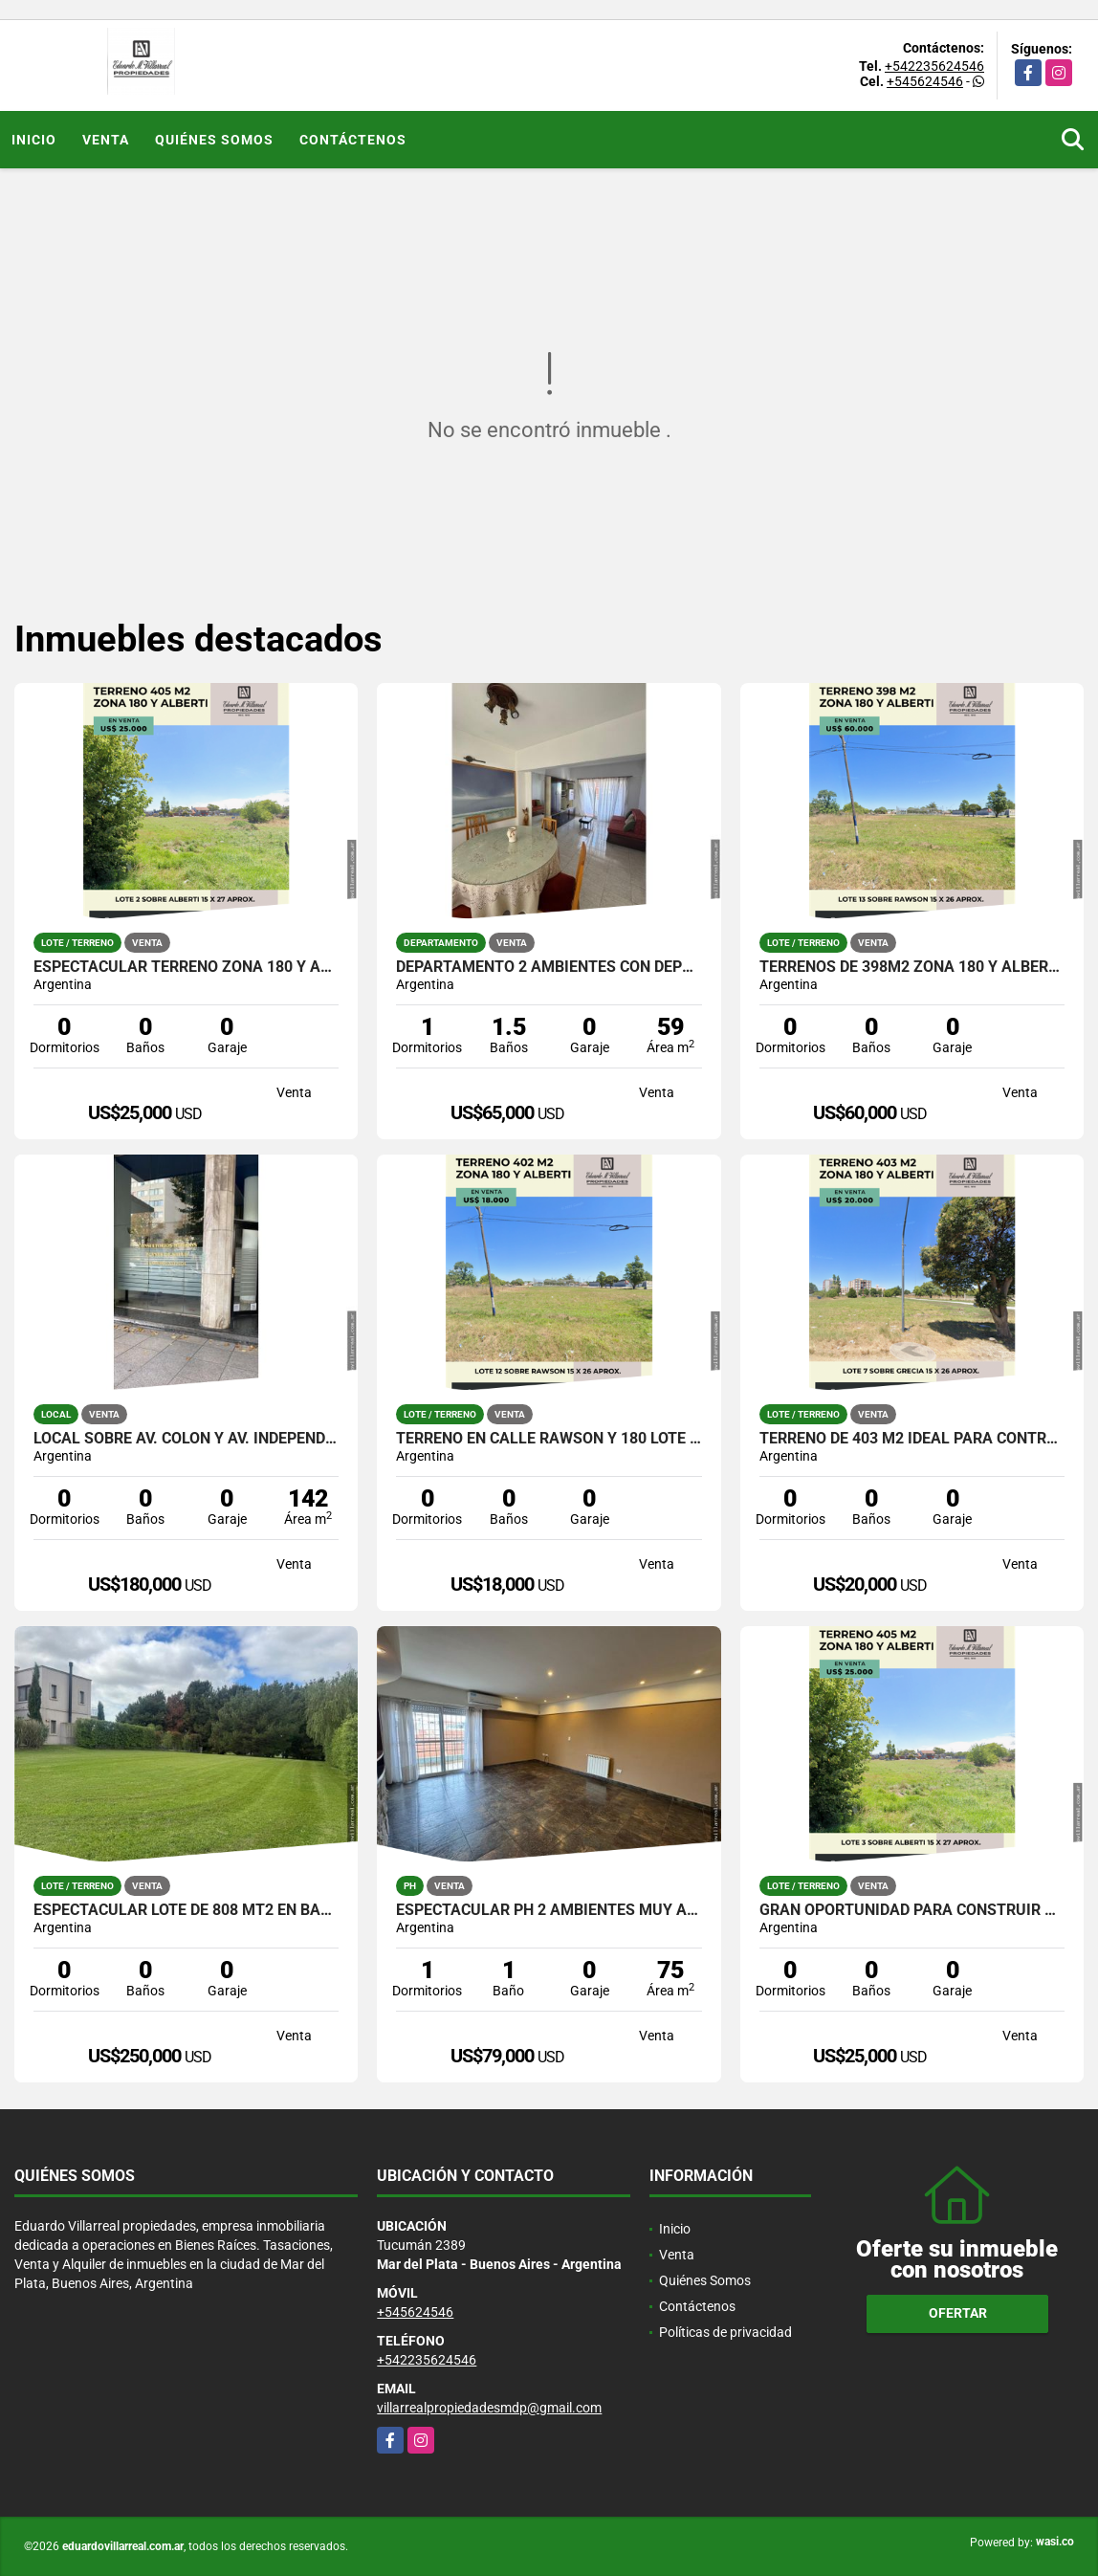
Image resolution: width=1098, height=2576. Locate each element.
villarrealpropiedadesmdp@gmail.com (489, 2407)
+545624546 (925, 81)
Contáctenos (352, 139)
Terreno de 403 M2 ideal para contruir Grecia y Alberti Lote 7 (912, 1438)
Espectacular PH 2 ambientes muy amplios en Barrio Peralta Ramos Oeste (548, 1910)
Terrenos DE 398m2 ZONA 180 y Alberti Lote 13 (912, 967)
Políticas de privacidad (725, 2332)
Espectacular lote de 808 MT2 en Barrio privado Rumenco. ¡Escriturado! (186, 1910)
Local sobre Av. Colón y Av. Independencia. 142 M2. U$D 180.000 (186, 1438)
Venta (105, 139)
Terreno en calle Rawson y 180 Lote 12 (548, 1438)
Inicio (33, 139)
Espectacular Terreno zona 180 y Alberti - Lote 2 (186, 967)
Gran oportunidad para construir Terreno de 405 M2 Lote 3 (912, 1910)
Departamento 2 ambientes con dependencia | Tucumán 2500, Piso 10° (548, 967)
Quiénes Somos (214, 139)
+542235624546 (934, 66)
